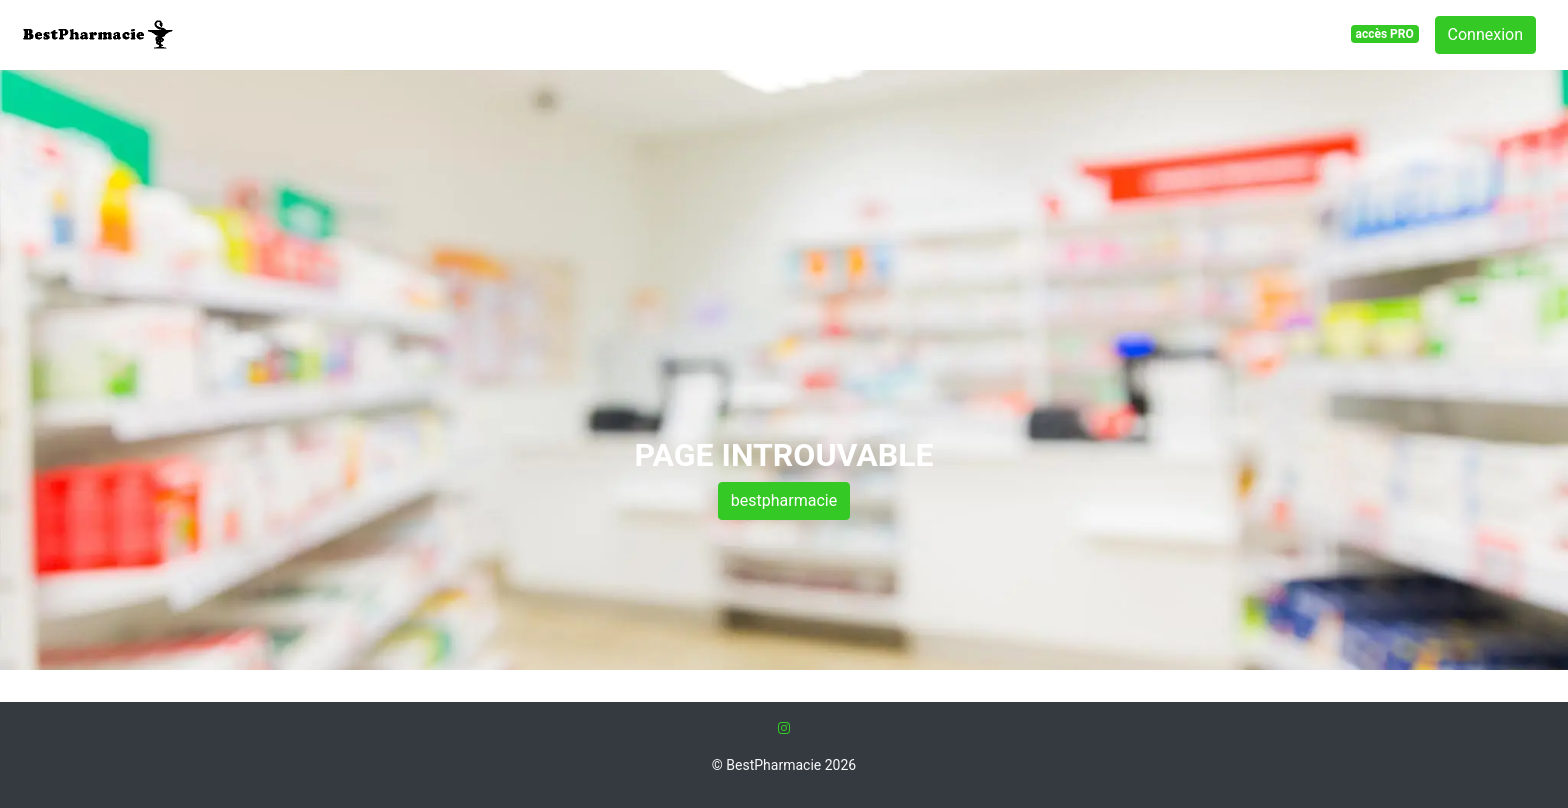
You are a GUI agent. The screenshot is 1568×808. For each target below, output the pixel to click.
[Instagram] (784, 728)
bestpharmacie (784, 500)
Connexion (1485, 34)
